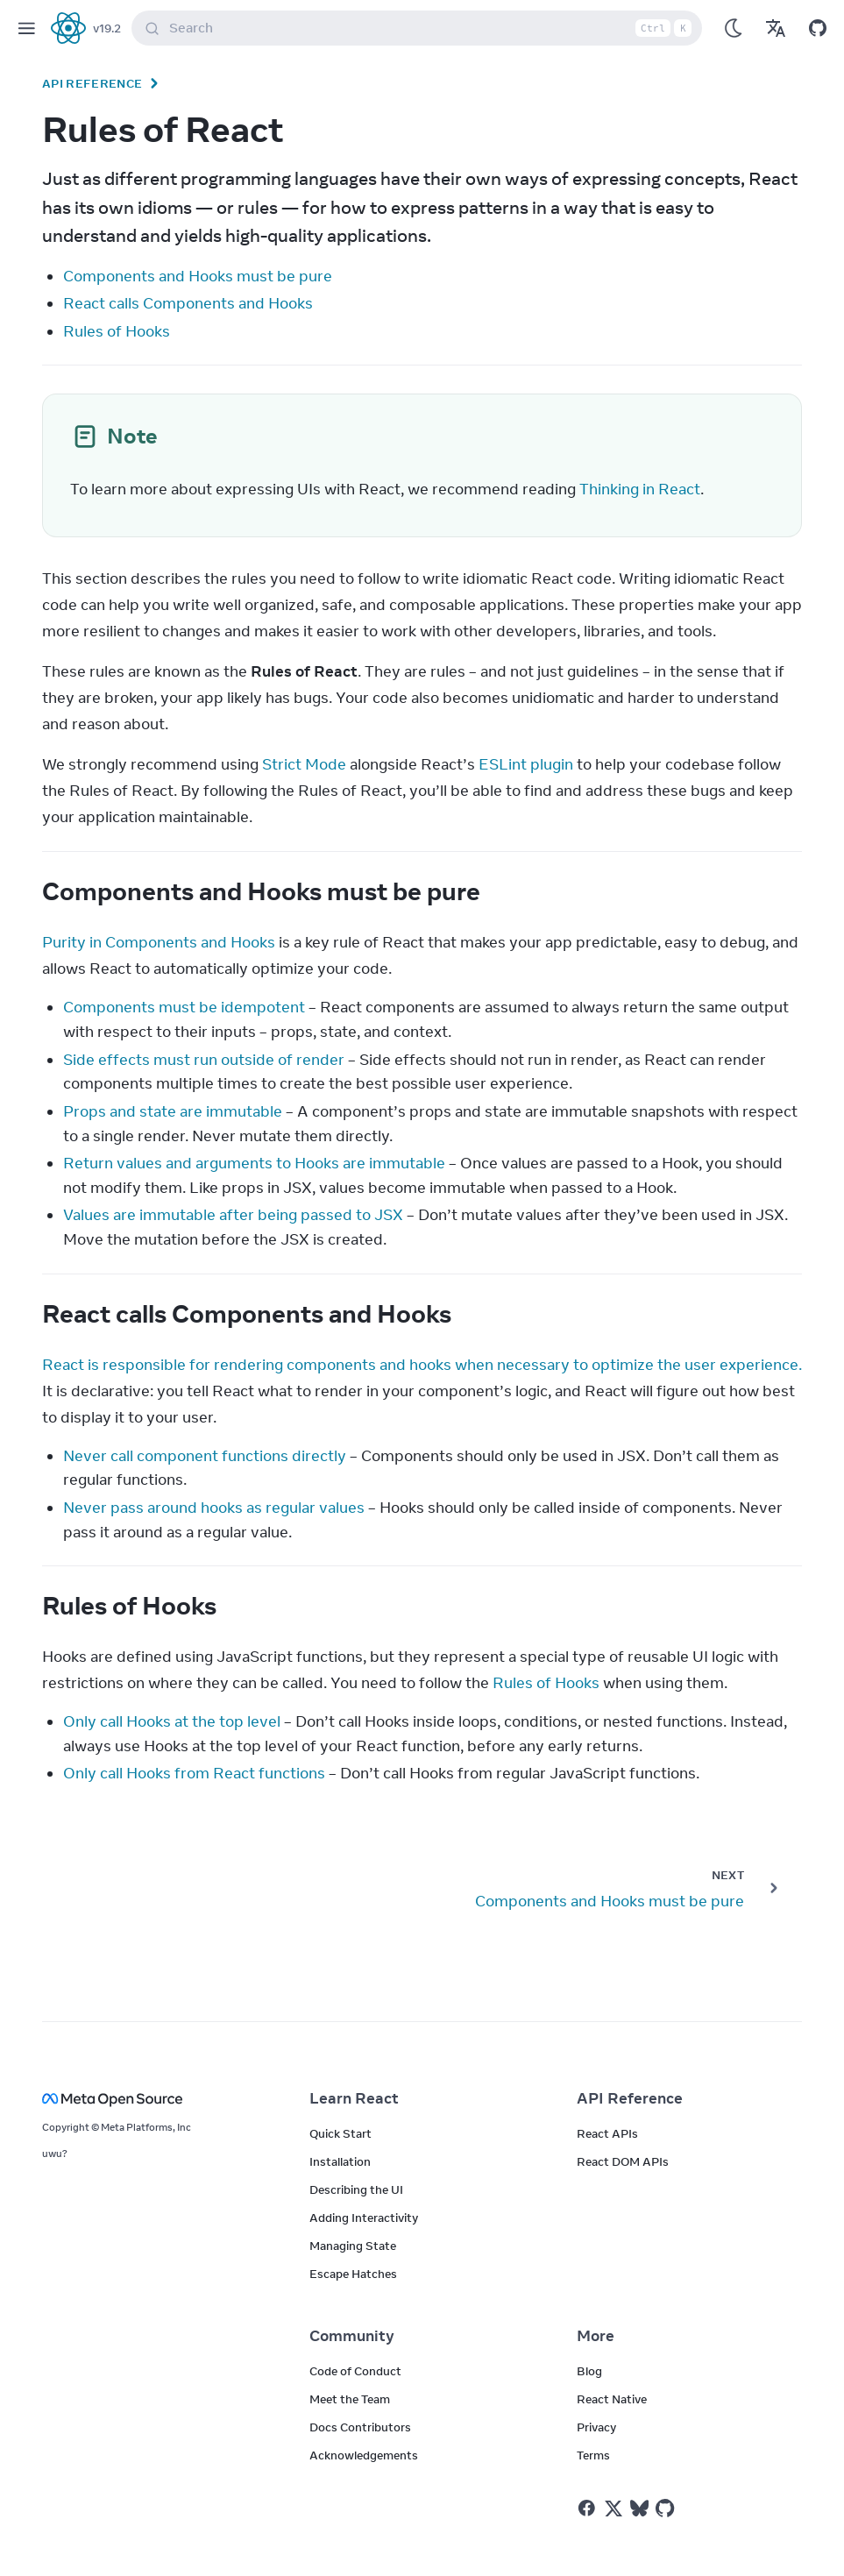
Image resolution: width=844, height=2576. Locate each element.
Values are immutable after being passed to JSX (233, 1214)
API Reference (92, 83)
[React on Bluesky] (639, 2508)
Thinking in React (639, 489)
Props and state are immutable (172, 1111)
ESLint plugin (526, 764)
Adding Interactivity (363, 2218)
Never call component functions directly (204, 1455)
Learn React (354, 2098)
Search (420, 28)
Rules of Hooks (116, 331)
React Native (612, 2399)
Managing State (352, 2246)
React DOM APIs (623, 2161)
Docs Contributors (360, 2427)
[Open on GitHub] (818, 28)
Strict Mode (304, 764)
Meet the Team (349, 2399)
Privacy (596, 2427)
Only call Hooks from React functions (194, 1773)
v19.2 (107, 28)
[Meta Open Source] (154, 2098)
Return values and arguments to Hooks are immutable (254, 1163)
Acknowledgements (363, 2455)
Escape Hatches (353, 2274)
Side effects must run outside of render (203, 1059)
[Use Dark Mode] (734, 28)
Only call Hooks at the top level (171, 1721)
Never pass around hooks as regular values (214, 1507)
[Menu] (26, 28)
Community (351, 2335)
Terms (593, 2455)
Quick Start (340, 2133)
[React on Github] (667, 2508)
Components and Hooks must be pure (197, 276)
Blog (589, 2371)
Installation (340, 2161)
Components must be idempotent (184, 1007)
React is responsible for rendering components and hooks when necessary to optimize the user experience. (422, 1364)
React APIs (607, 2133)
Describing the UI (356, 2189)
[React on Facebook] (587, 2508)
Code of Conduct (355, 2371)
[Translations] (776, 28)
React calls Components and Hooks (188, 303)
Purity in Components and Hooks (158, 942)
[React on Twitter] (613, 2508)
